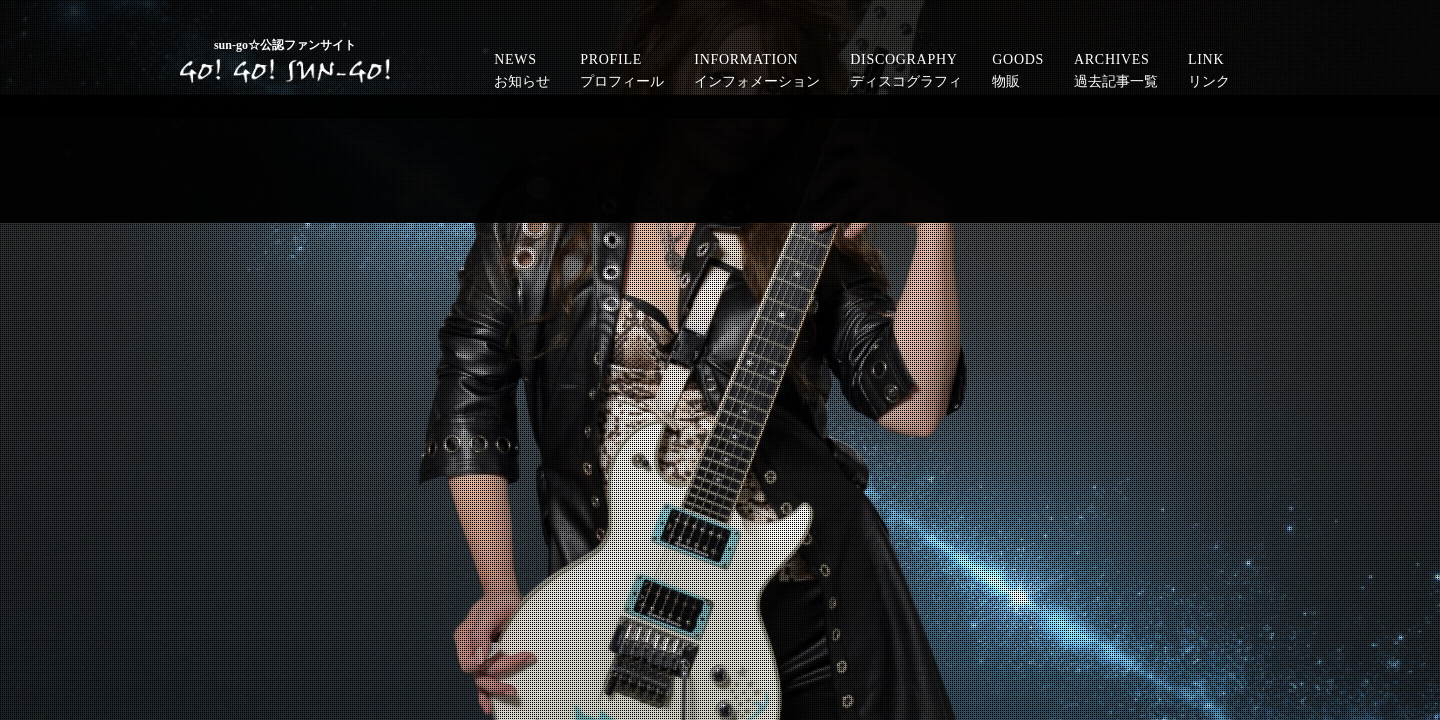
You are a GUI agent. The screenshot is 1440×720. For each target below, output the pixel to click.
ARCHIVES (1116, 73)
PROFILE (622, 73)
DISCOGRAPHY (906, 73)
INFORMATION (757, 73)
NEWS (522, 73)
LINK (1209, 73)
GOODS (1018, 73)
